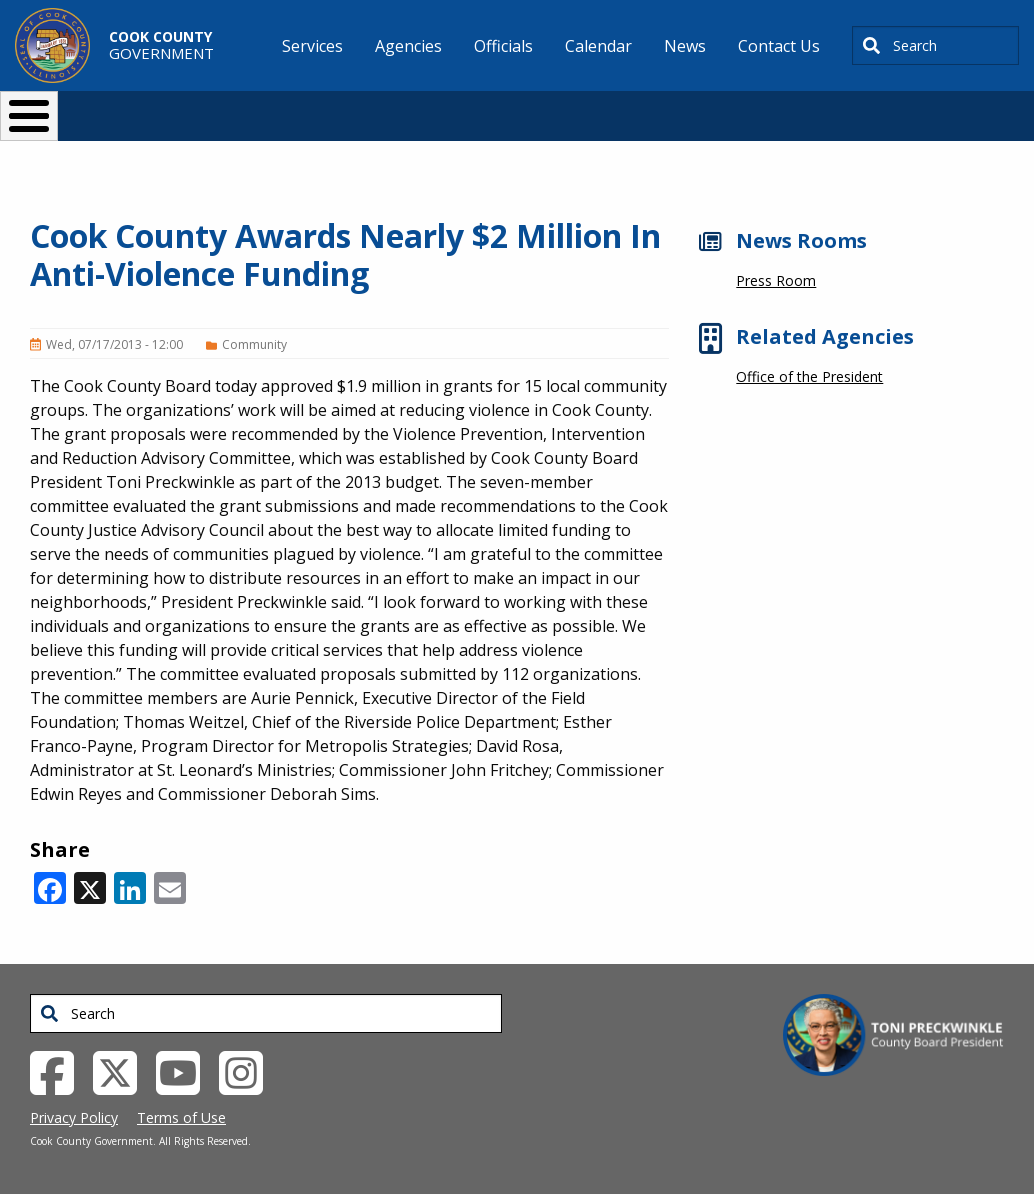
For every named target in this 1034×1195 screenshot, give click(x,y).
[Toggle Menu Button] (29, 116)
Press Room (776, 280)
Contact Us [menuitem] (779, 46)
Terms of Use (181, 1117)
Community (254, 344)
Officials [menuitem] (503, 46)
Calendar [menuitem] (598, 46)
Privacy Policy (74, 1117)
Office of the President (809, 376)
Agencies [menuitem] (408, 46)
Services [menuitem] (312, 46)
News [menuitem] (685, 46)
